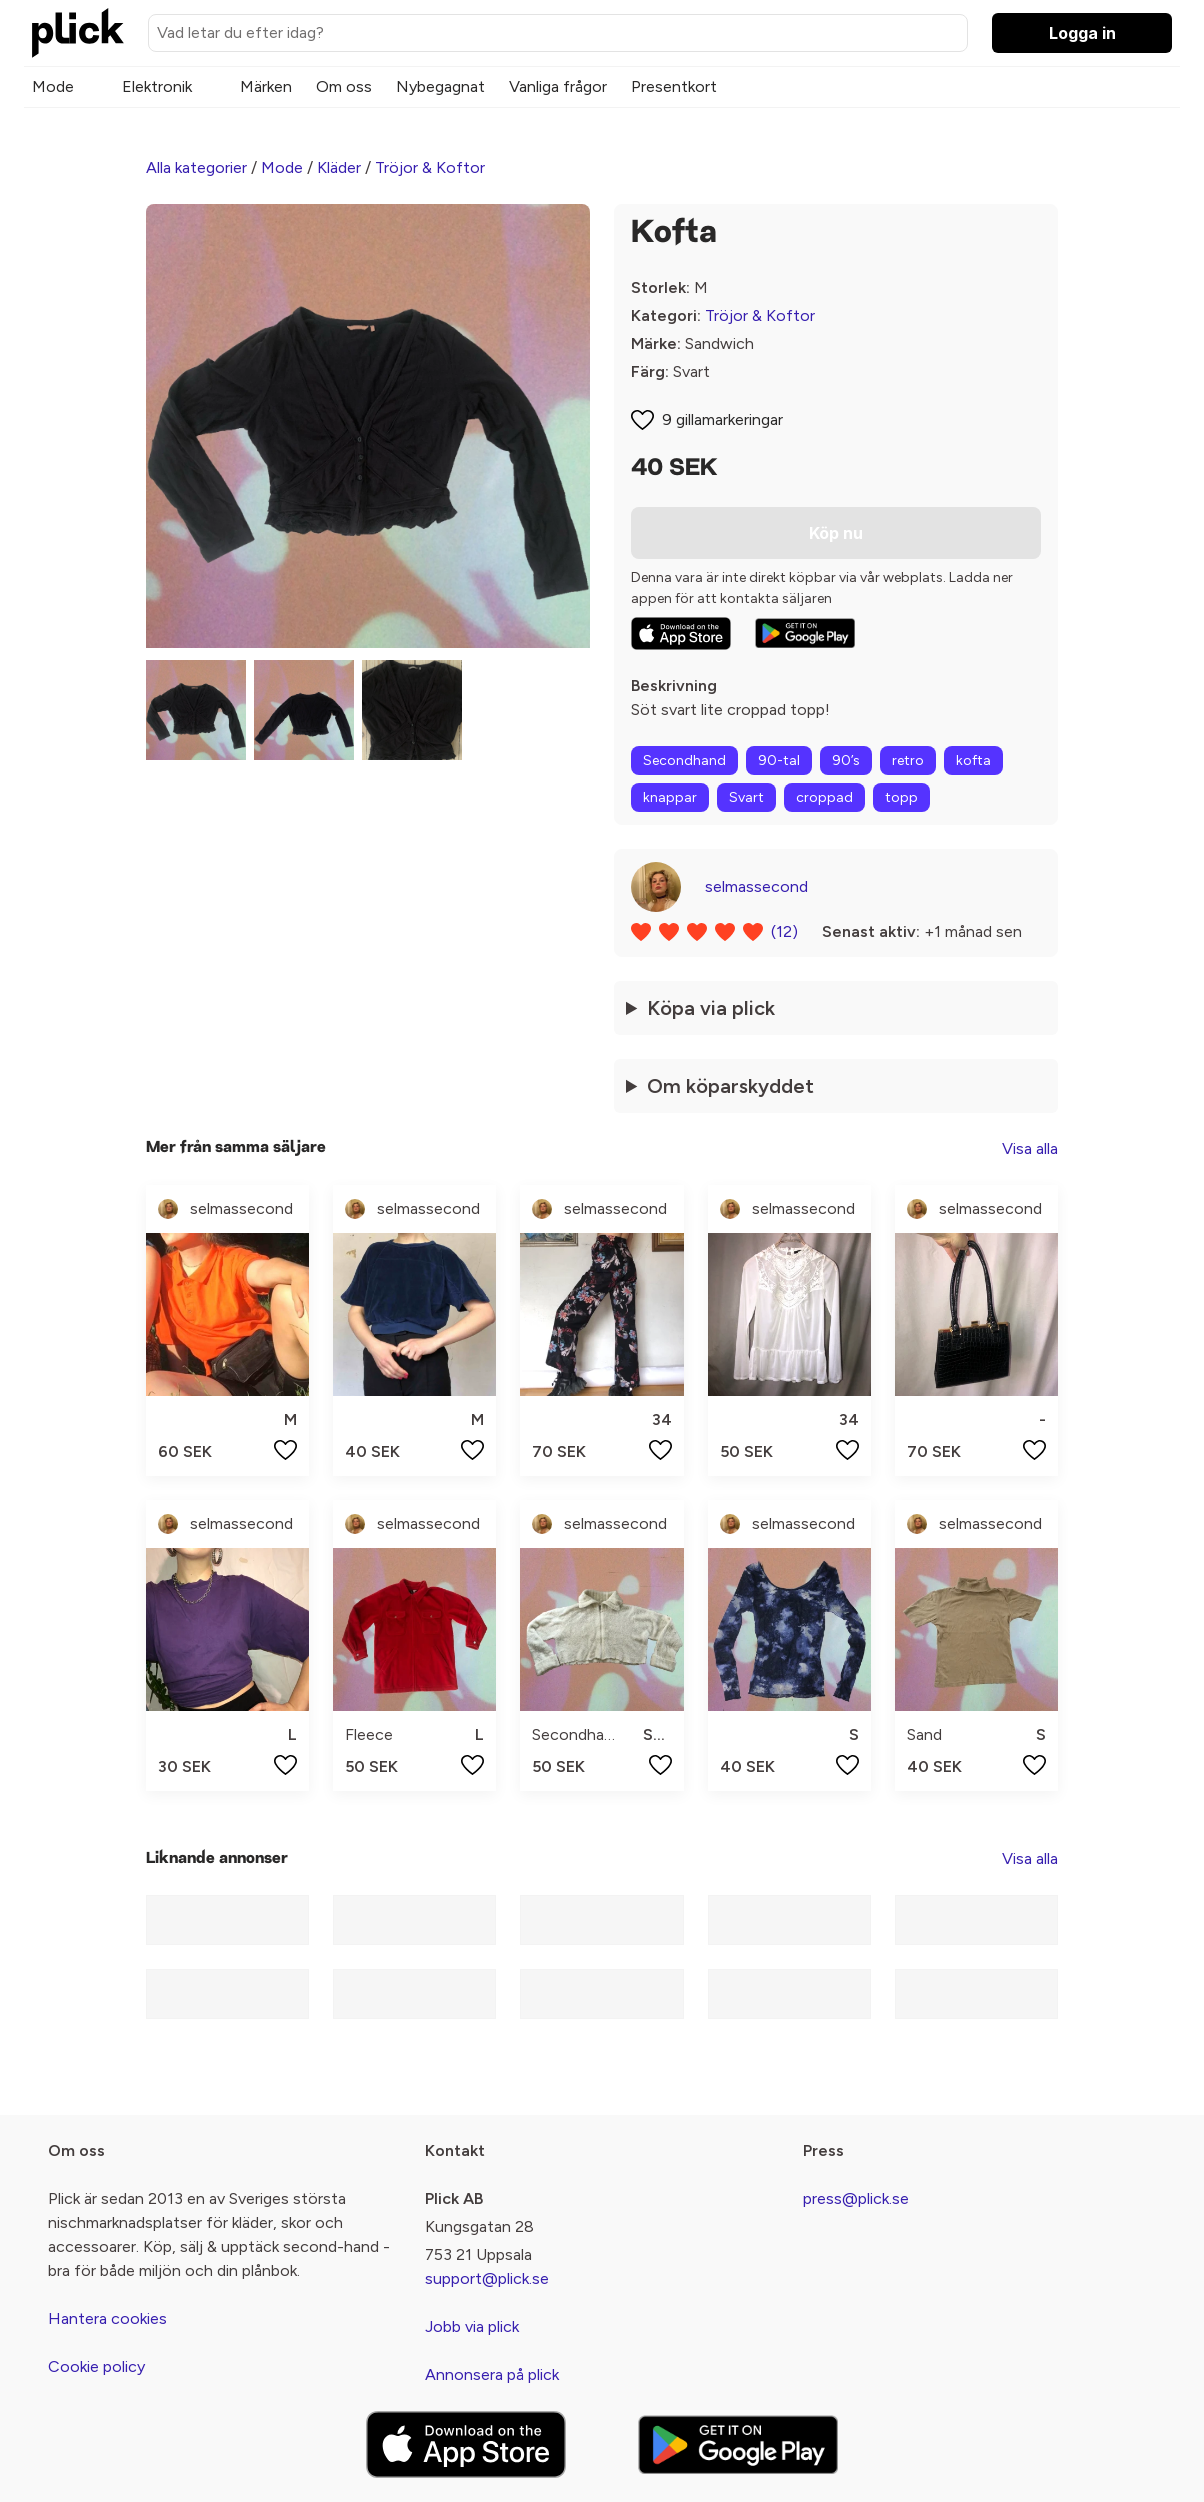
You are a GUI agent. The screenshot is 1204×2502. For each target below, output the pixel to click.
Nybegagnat (440, 86)
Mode (53, 86)
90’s (846, 760)
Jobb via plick (472, 2326)
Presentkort (674, 86)
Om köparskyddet (730, 1086)
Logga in (1082, 33)
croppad (824, 797)
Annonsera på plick (492, 2374)
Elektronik (157, 86)
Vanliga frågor (558, 86)
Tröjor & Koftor (430, 167)
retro (908, 760)
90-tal (779, 760)
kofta (973, 760)
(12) (784, 931)
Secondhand (684, 760)
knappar (670, 797)
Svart (746, 797)
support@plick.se (487, 2278)
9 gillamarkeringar (722, 419)
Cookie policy (96, 2366)
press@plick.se (856, 2198)
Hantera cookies (107, 2318)
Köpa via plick (711, 1008)
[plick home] (78, 33)
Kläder (339, 167)
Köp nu (836, 533)
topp (901, 797)
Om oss (344, 86)
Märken (266, 86)
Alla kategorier (196, 167)
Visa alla (1030, 1148)
